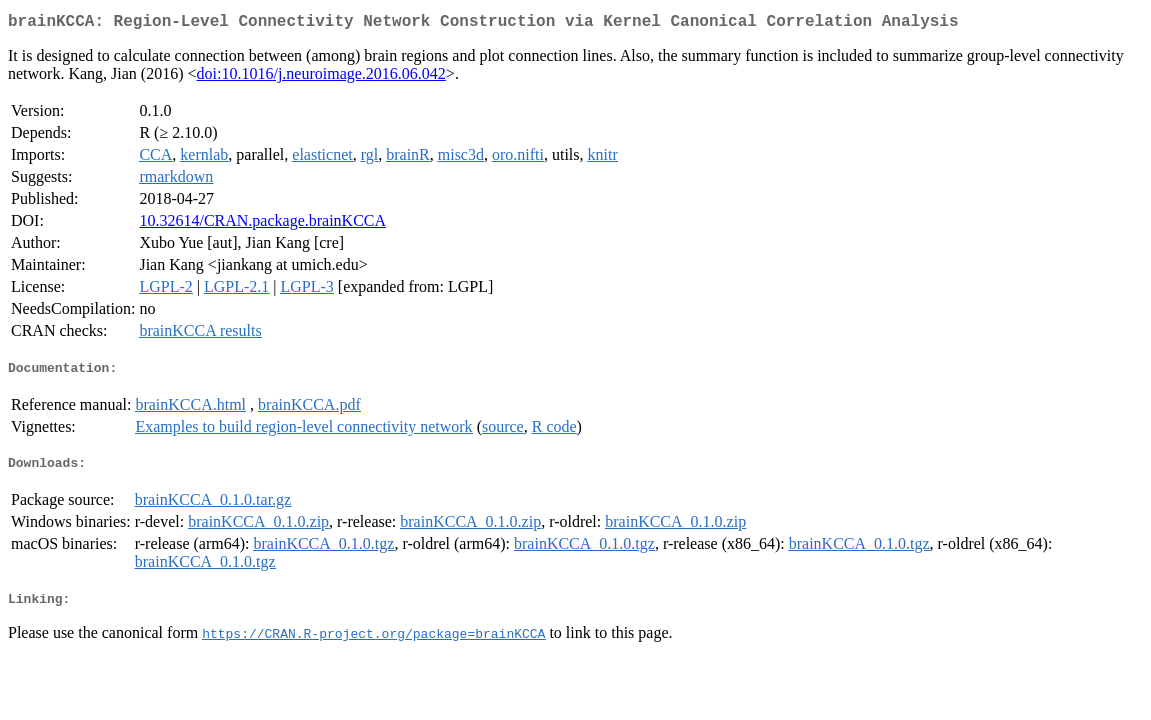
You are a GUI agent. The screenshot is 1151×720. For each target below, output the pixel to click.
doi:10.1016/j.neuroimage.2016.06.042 (321, 77)
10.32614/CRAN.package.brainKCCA (262, 224)
